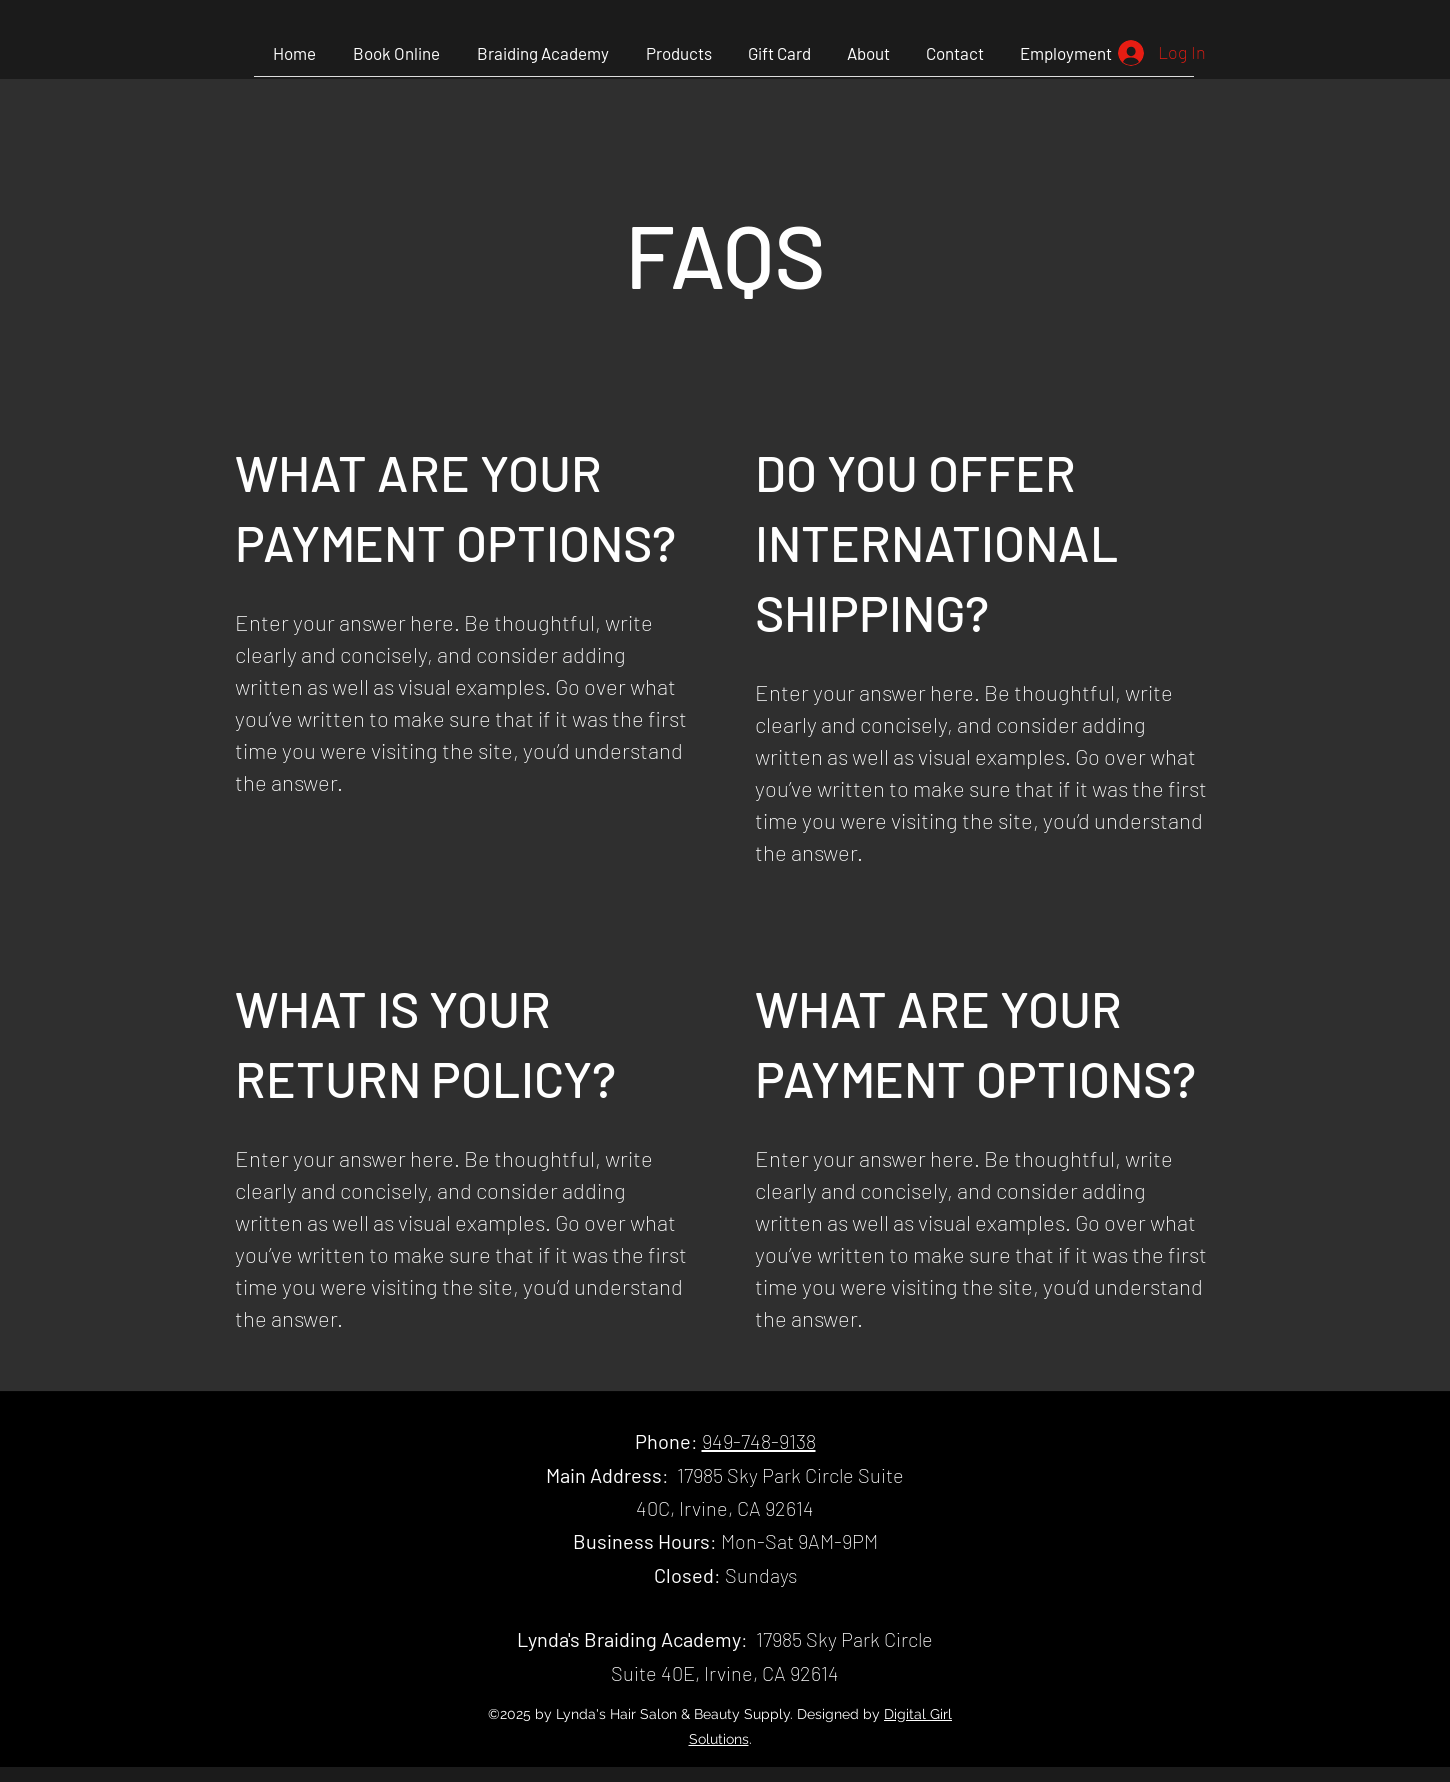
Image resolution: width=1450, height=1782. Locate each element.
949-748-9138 (759, 1441)
